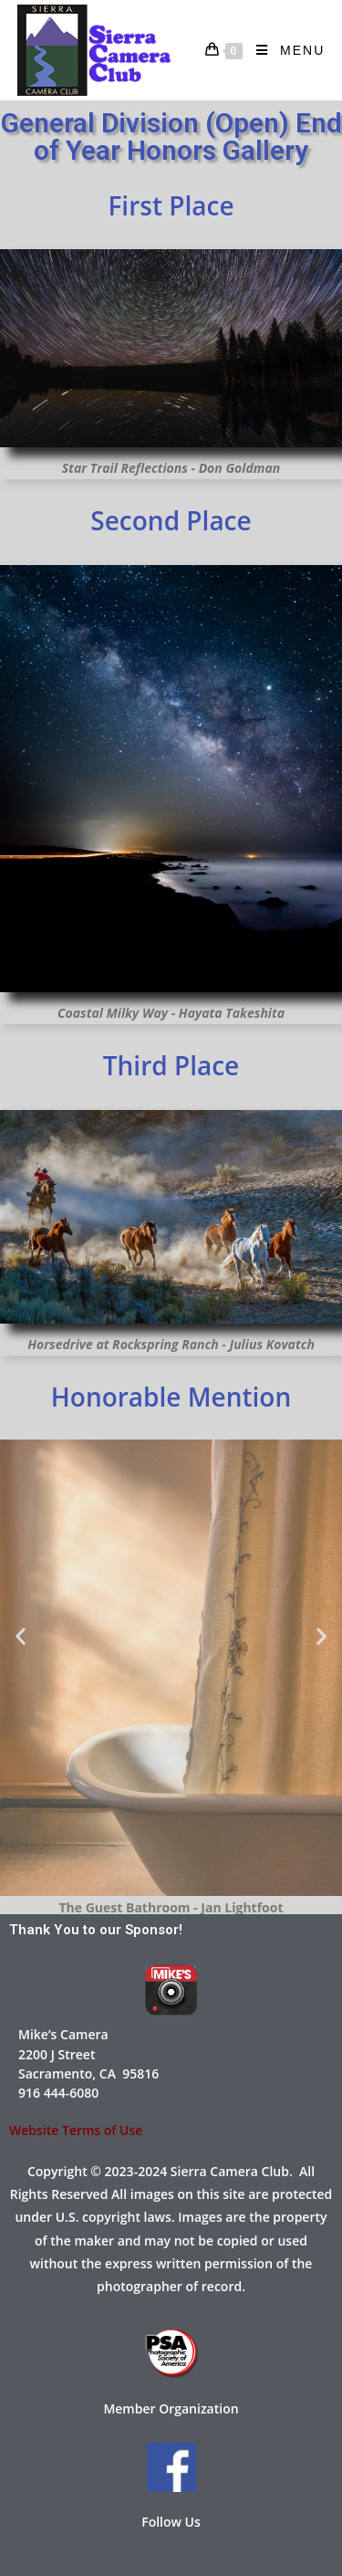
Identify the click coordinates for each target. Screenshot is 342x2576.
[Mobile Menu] (284, 50)
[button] (20, 1635)
